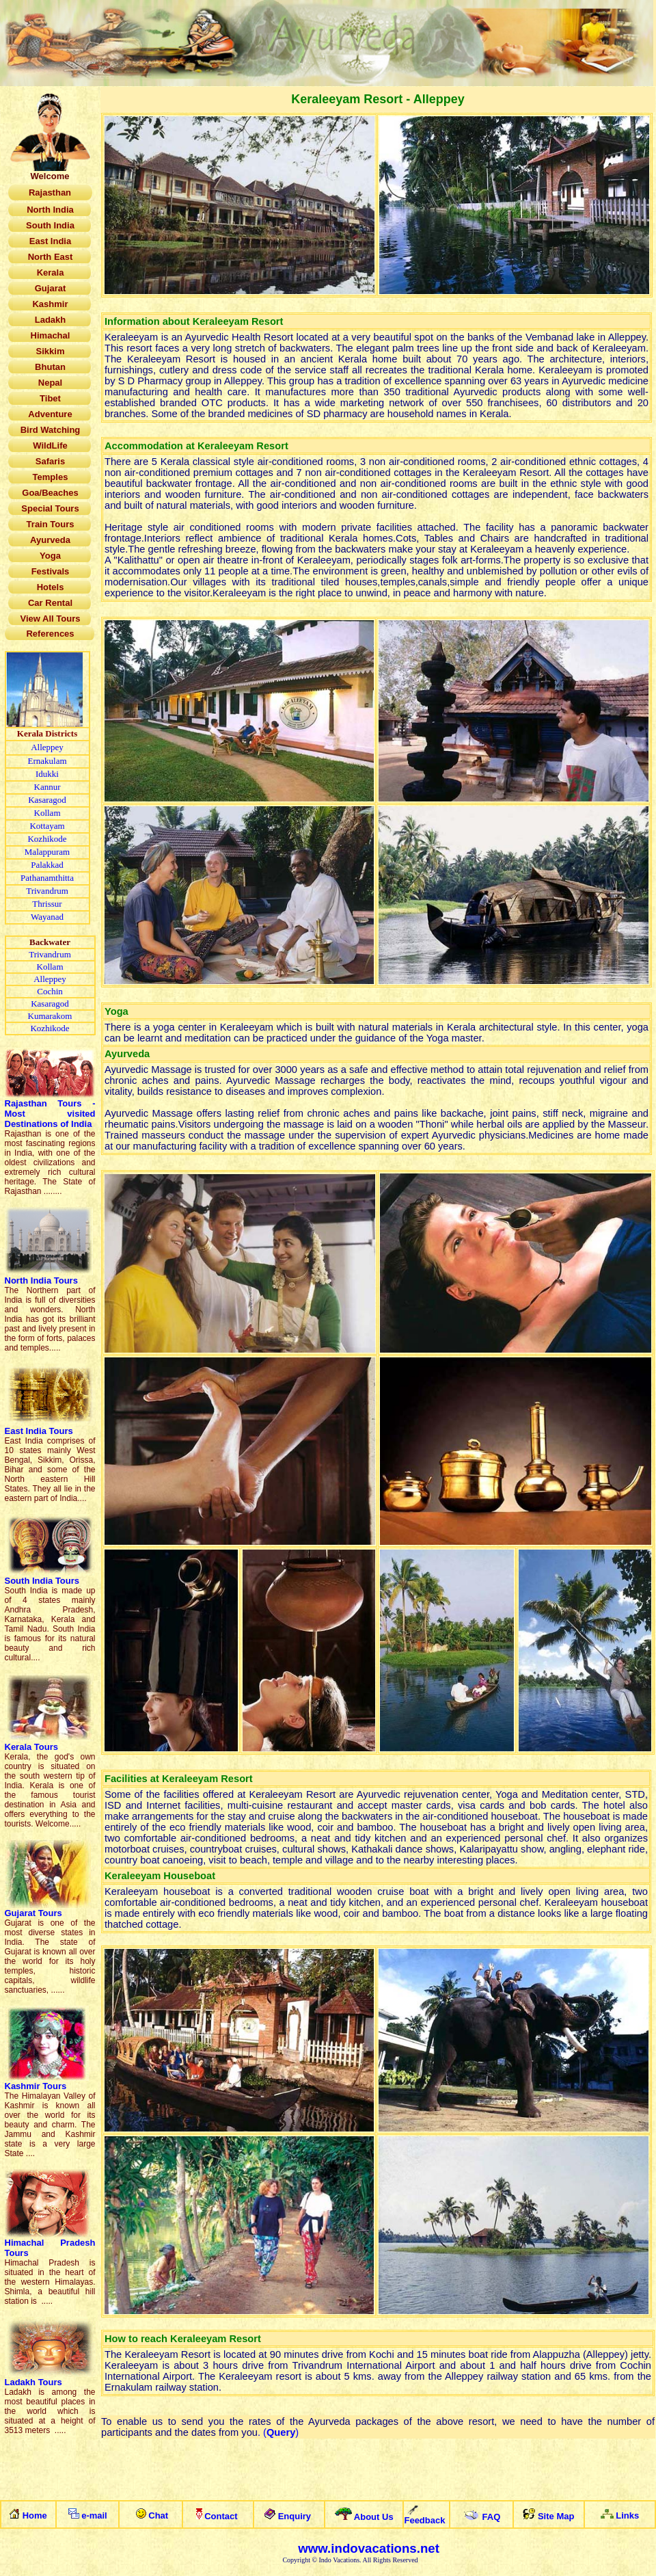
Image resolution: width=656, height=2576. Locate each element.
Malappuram (47, 852)
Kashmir (36, 2086)
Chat (158, 2515)
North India (41, 1280)
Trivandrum (47, 891)
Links (627, 2515)
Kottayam (46, 826)
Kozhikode (46, 839)
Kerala (33, 1747)
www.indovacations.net (368, 2548)
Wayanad (47, 917)
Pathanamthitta (47, 878)
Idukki (47, 774)
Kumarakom (50, 1016)
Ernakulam (46, 761)
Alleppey (47, 747)
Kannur (47, 787)
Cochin (50, 991)
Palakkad (47, 865)
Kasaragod (47, 800)
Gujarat (33, 1913)
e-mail (94, 2515)
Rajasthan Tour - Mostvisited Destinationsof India (50, 1113)
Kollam (47, 813)
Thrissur (47, 904)
